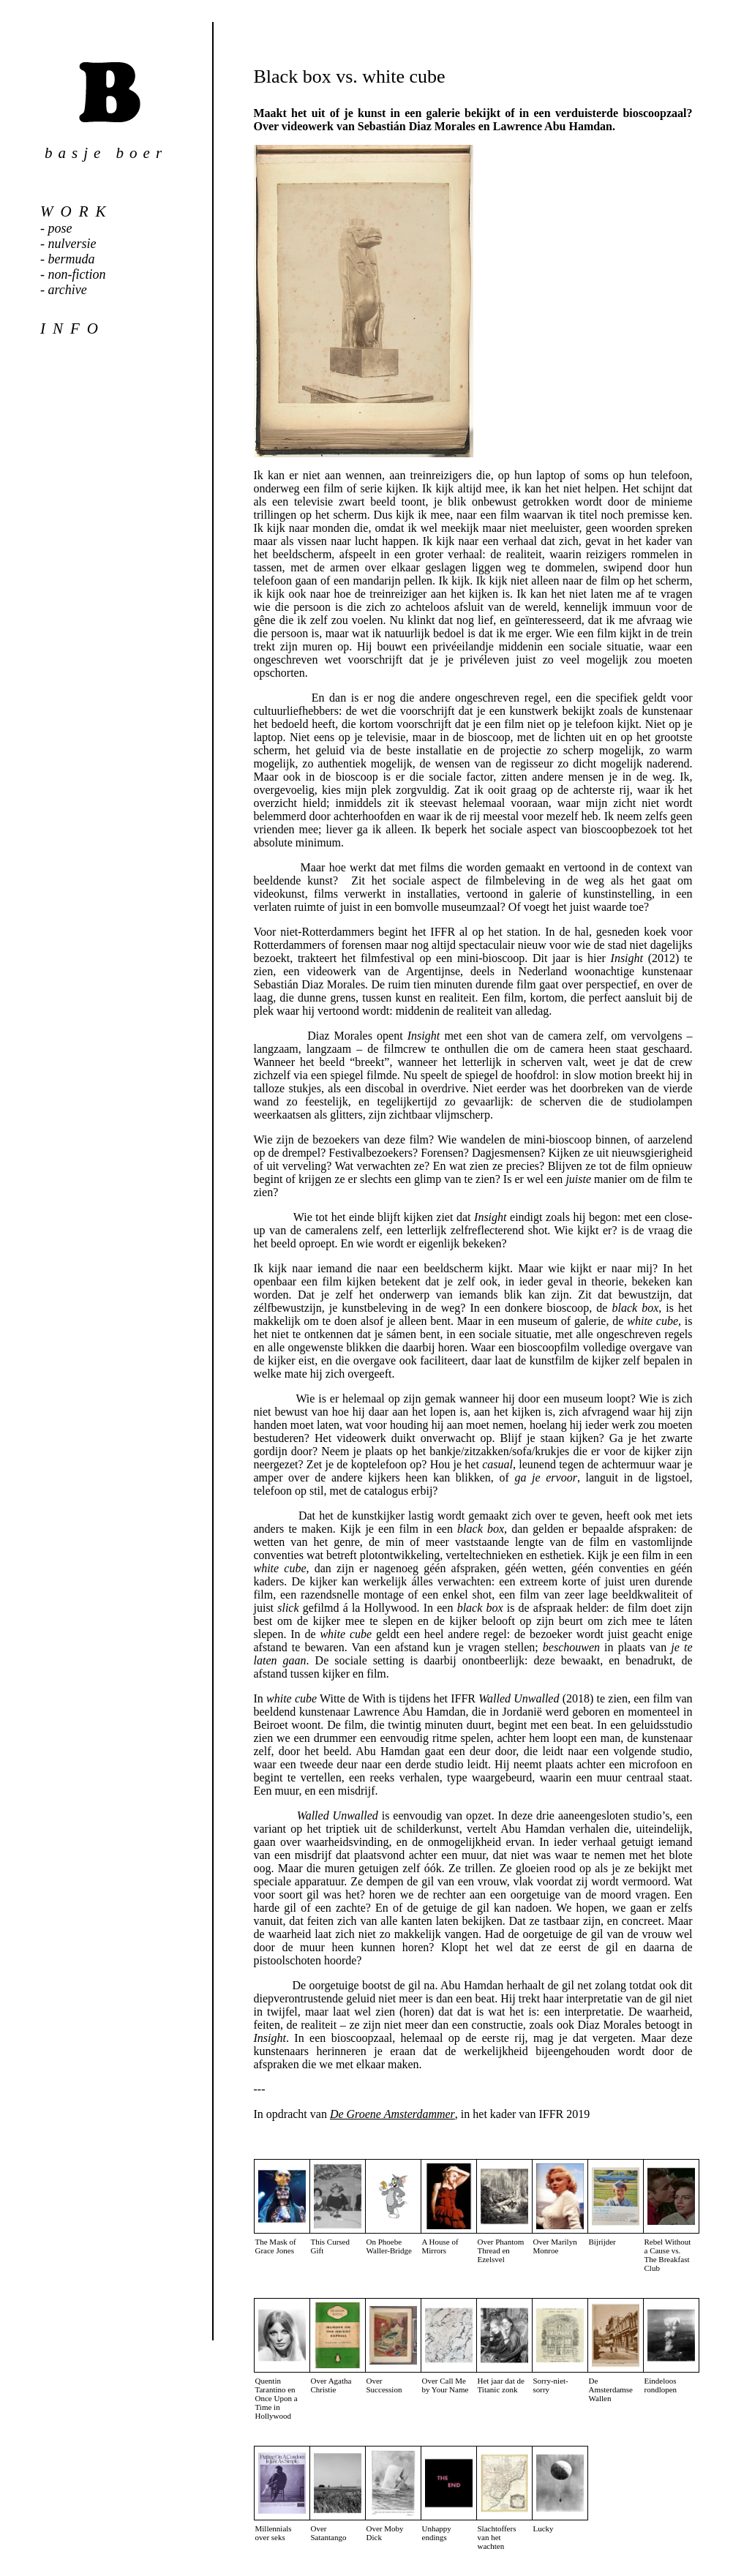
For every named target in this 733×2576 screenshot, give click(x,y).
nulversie (72, 243)
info (72, 328)
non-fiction (77, 274)
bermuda (71, 259)
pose (60, 228)
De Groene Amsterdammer (392, 2114)
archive (67, 289)
